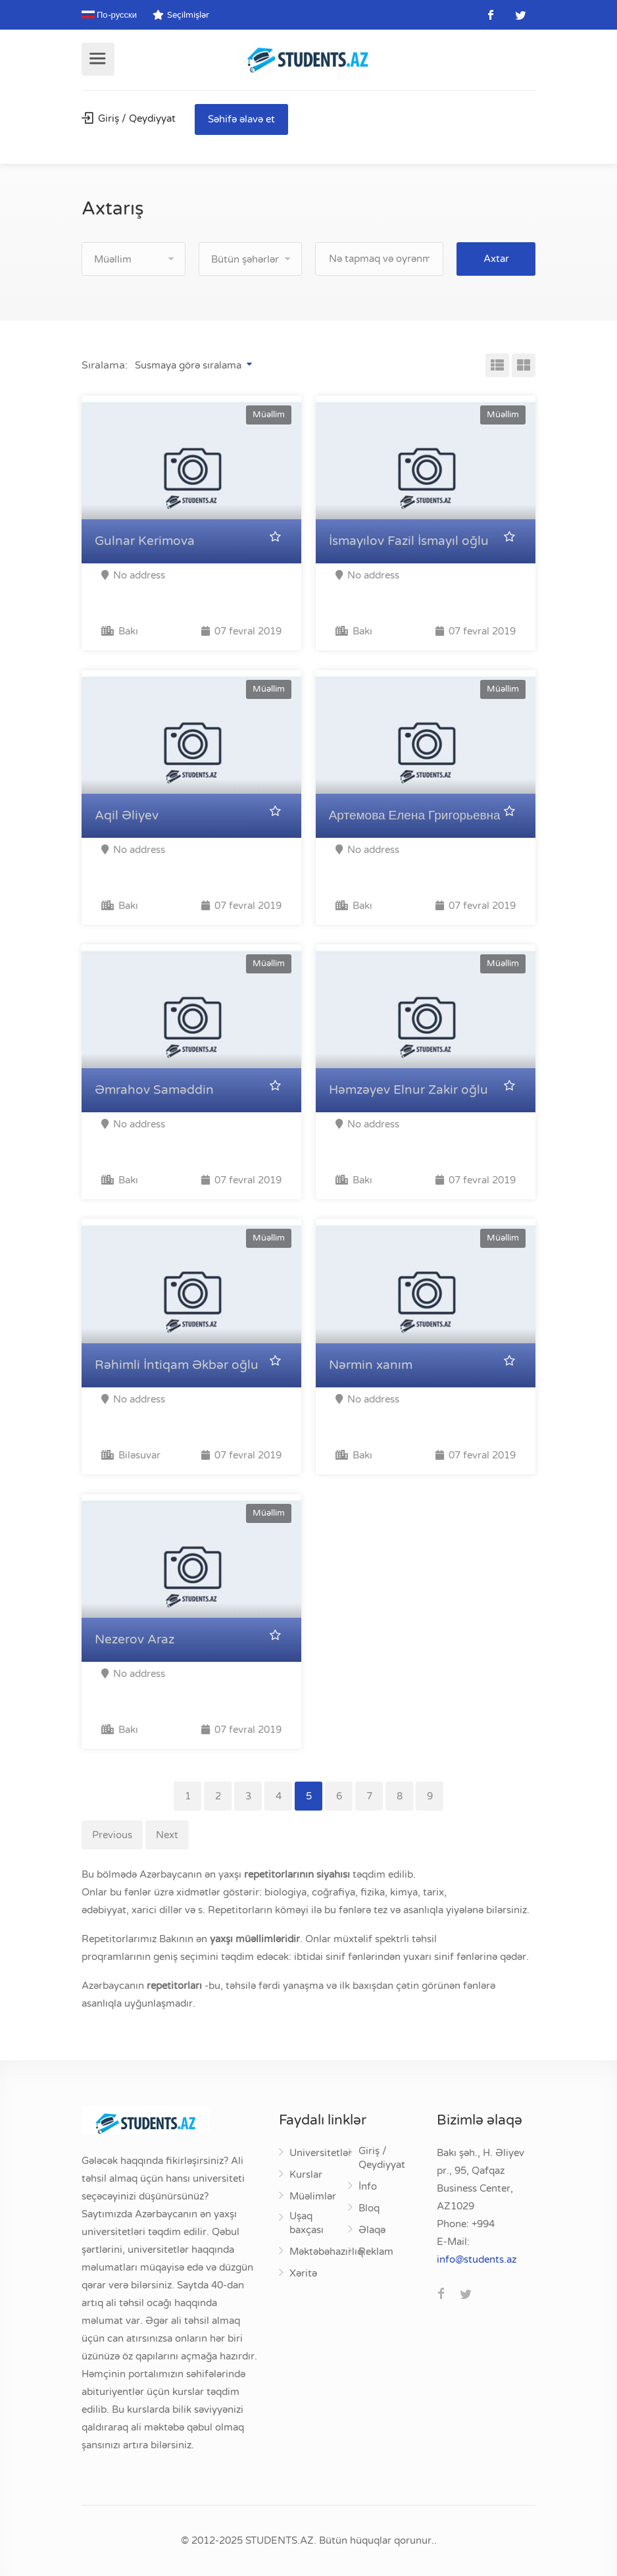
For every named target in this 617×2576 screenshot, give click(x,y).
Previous (112, 1835)
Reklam (375, 2251)
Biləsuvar (130, 1455)
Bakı (119, 631)
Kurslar (305, 2174)
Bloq (369, 2208)
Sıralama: (105, 365)
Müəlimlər (312, 2196)
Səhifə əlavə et (241, 119)
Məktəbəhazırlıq (326, 2251)
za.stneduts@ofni (476, 2259)
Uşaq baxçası (306, 2223)
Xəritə (303, 2273)
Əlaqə (371, 2230)
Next (167, 1835)
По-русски (109, 15)
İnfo (367, 2186)
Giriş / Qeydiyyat (129, 118)
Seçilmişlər (181, 15)
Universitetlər (320, 2153)
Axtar (496, 259)
